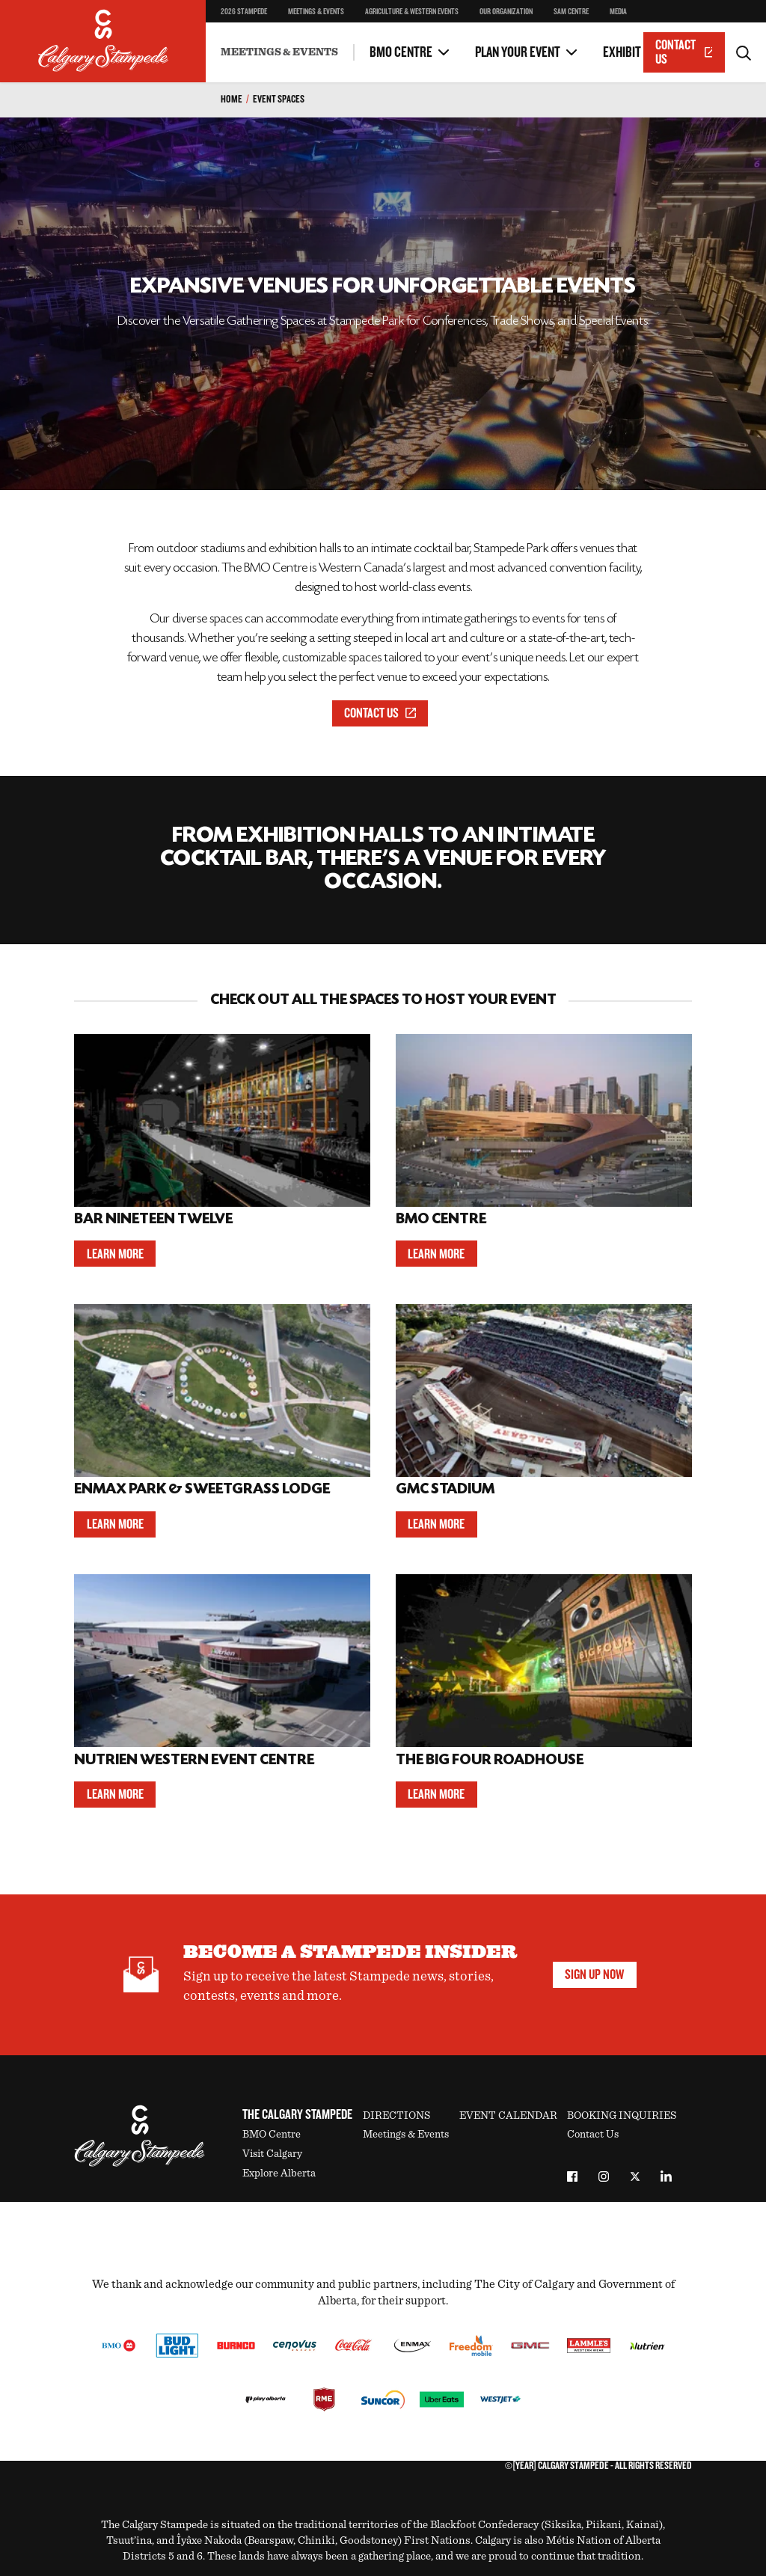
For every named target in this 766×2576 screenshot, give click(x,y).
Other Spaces (251, 41)
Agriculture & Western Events (412, 11)
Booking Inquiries (621, 2115)
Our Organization (506, 11)
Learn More (115, 1253)
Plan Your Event (517, 52)
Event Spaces (278, 99)
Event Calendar (508, 2115)
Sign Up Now (594, 1974)
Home (231, 99)
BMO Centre (401, 52)
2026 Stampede (244, 11)
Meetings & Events (316, 11)
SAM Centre (571, 11)
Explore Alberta (279, 2173)
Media (618, 11)
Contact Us (683, 52)
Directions (396, 2115)
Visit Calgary (272, 2153)
